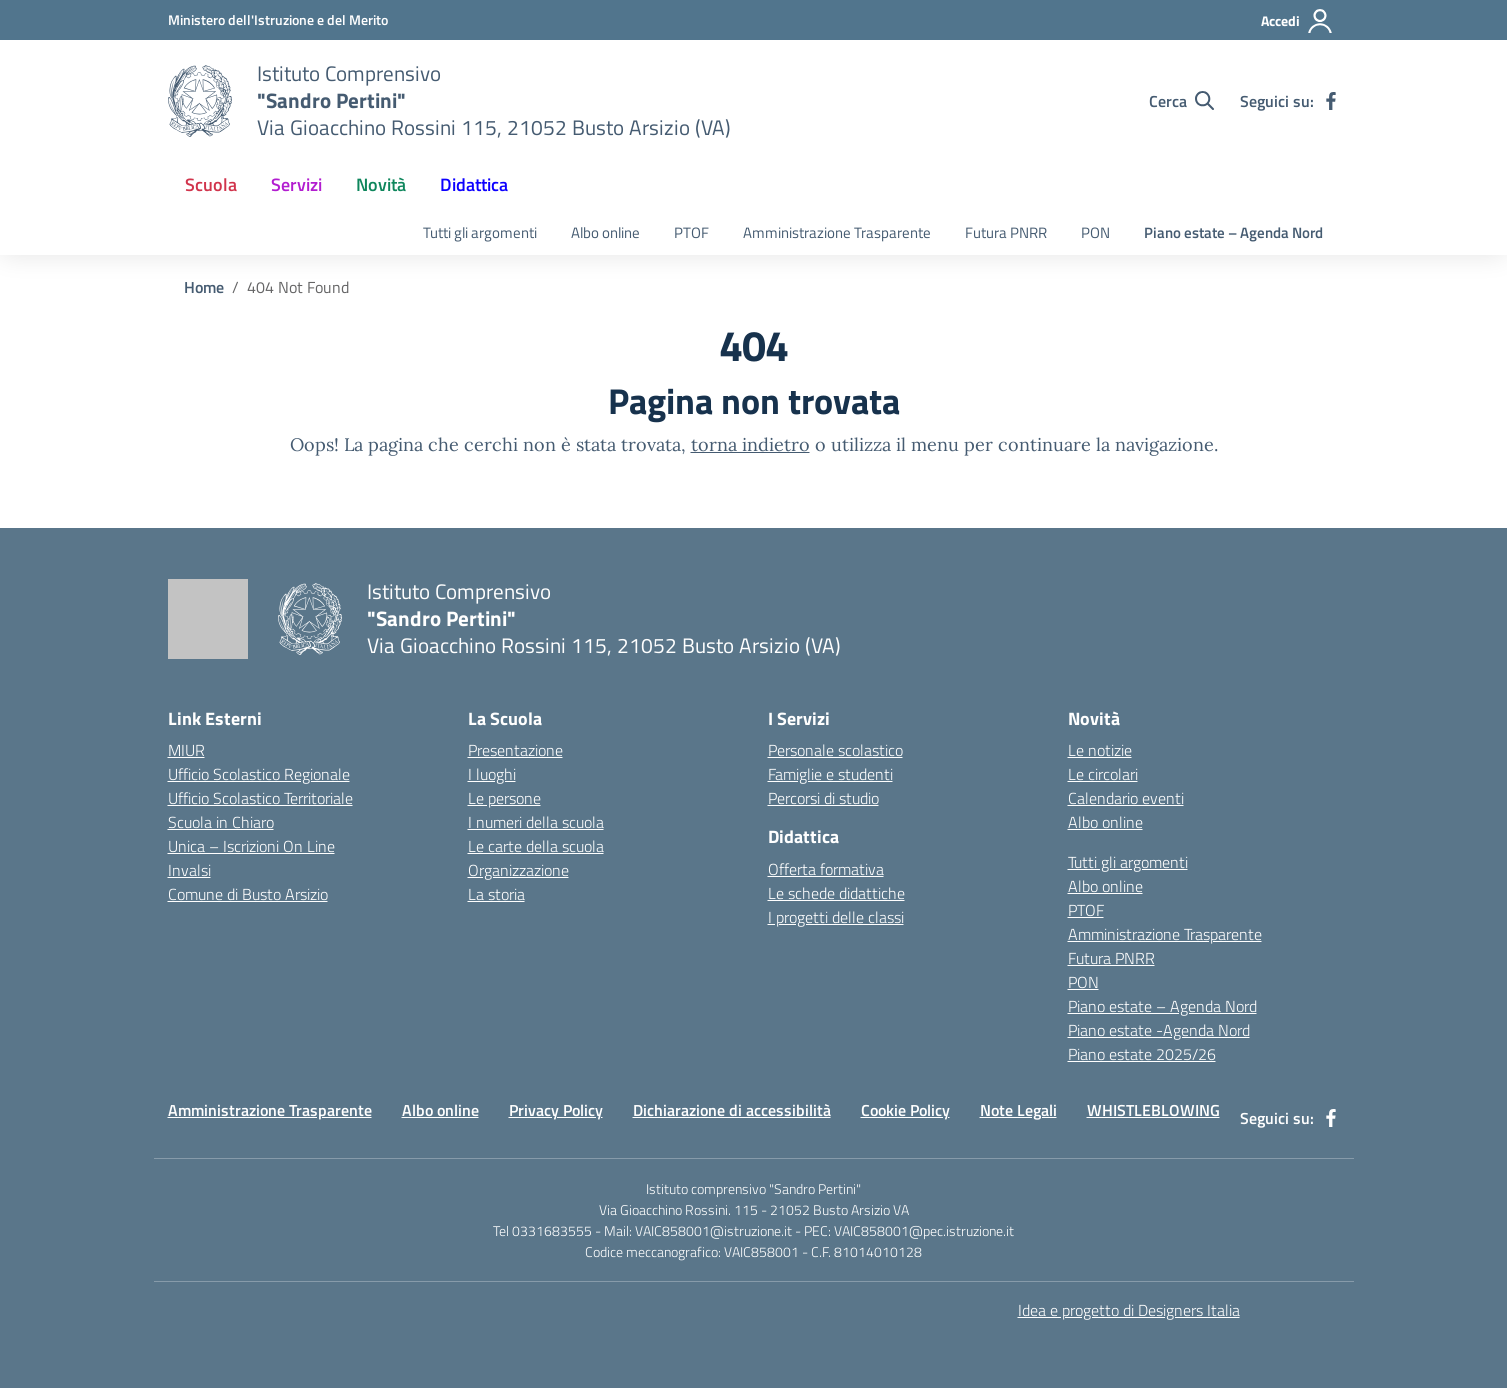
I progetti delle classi (836, 917)
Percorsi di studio (823, 798)
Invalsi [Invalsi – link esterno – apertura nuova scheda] (189, 870)
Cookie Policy (905, 1110)
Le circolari (1103, 774)
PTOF (691, 232)
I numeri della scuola (536, 822)
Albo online (605, 232)
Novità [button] (381, 184)
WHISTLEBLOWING (1153, 1110)
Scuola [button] (211, 184)
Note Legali (1018, 1110)
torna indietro (750, 444)
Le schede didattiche (836, 893)
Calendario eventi (1126, 798)
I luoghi (492, 774)
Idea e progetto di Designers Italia (1129, 1310)
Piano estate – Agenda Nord (1233, 232)
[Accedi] (1297, 21)
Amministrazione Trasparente (837, 232)
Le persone (504, 798)
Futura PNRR (1006, 232)
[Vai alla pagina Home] (204, 287)
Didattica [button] (474, 184)
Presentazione (515, 750)
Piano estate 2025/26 (1142, 1054)
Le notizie (1100, 750)
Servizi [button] (296, 184)
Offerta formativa (826, 869)
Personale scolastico (835, 750)
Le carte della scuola (536, 846)
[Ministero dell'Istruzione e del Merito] (278, 19)
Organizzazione (518, 870)
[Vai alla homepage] (200, 101)
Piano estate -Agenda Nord (1159, 1030)
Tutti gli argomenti (480, 232)
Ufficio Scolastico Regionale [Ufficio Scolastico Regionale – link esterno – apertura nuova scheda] (259, 774)
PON (1095, 232)
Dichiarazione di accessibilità (732, 1110)
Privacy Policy (556, 1110)
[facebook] (1331, 101)
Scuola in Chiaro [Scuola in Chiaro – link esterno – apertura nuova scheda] (221, 822)
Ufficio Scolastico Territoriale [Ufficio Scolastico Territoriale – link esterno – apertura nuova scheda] (260, 798)
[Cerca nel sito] (1181, 101)
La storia (496, 894)
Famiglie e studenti (830, 774)
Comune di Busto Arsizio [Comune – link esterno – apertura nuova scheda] (248, 894)
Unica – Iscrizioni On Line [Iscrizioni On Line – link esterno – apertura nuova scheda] (251, 846)
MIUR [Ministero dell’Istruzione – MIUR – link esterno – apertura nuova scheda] (186, 750)
